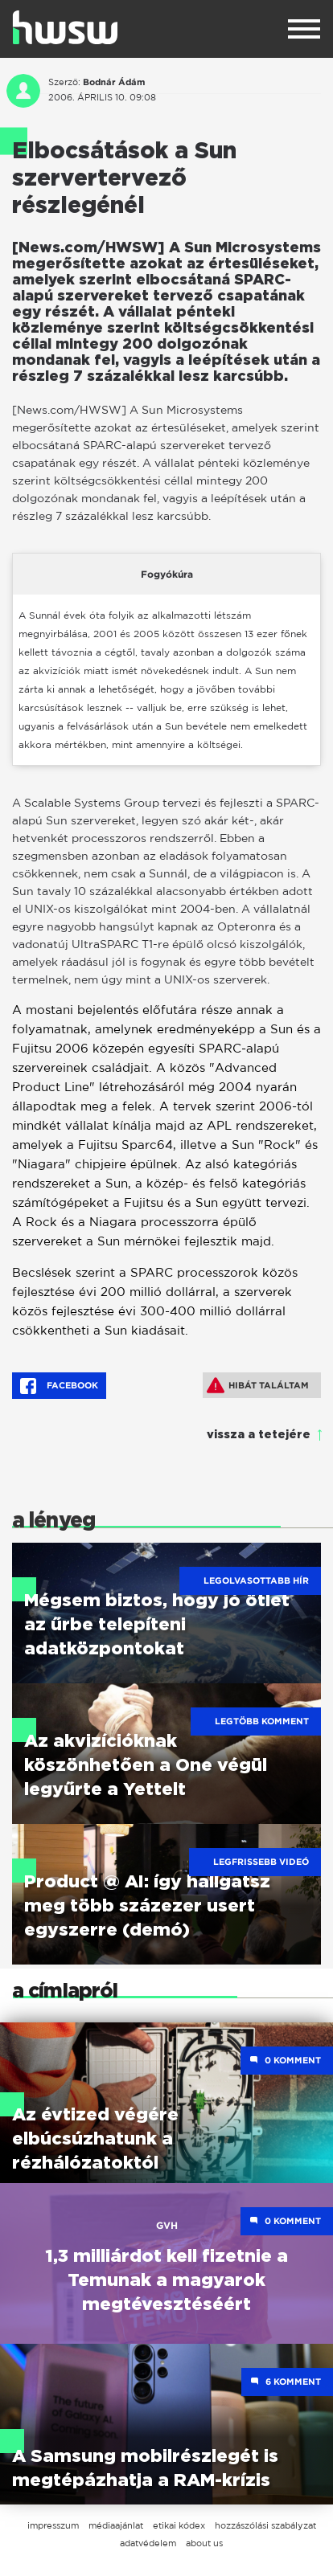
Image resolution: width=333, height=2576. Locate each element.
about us (204, 2543)
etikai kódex (179, 2525)
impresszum (53, 2525)
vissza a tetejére (258, 1435)
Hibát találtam (258, 1385)
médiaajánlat (115, 2525)
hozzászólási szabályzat (265, 2525)
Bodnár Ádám (114, 82)
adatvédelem (148, 2543)
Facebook (59, 1386)
